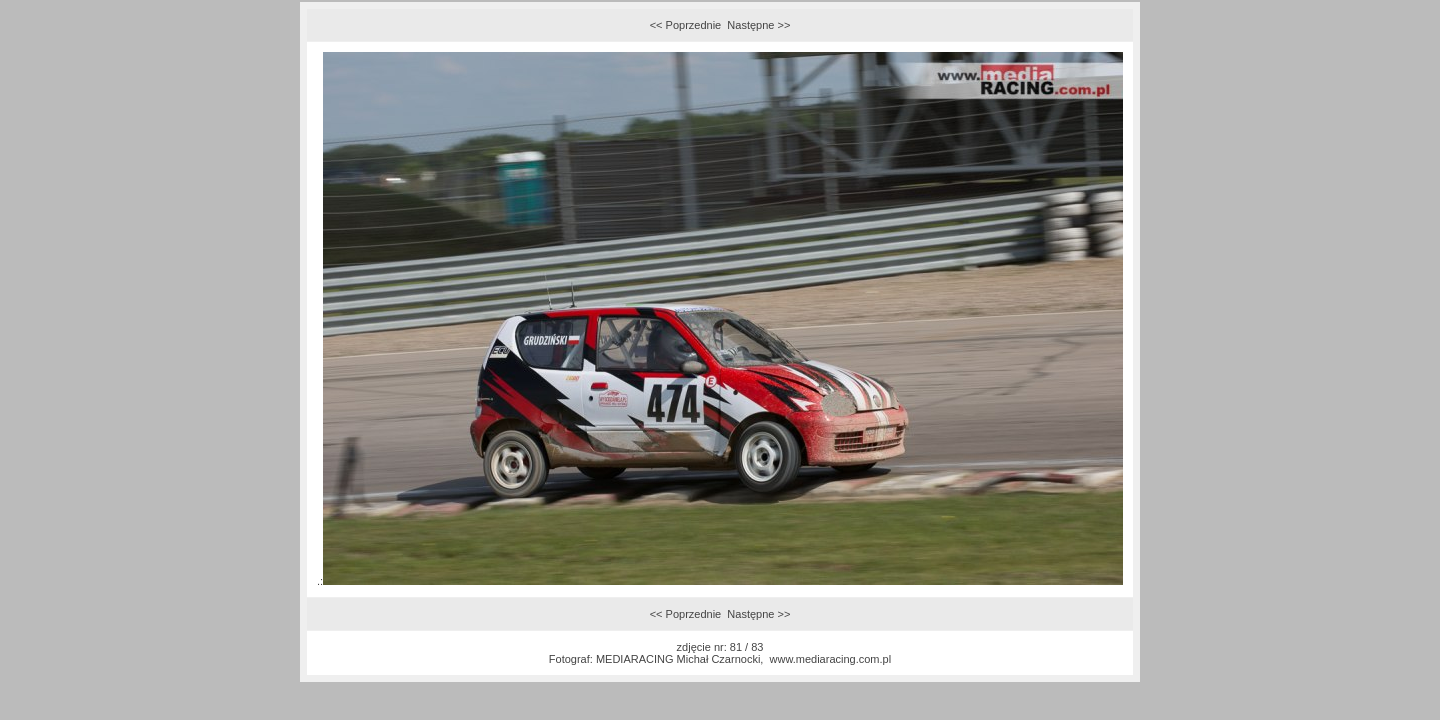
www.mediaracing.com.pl (831, 659)
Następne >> (758, 25)
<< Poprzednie (686, 25)
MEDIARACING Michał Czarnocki (678, 659)
